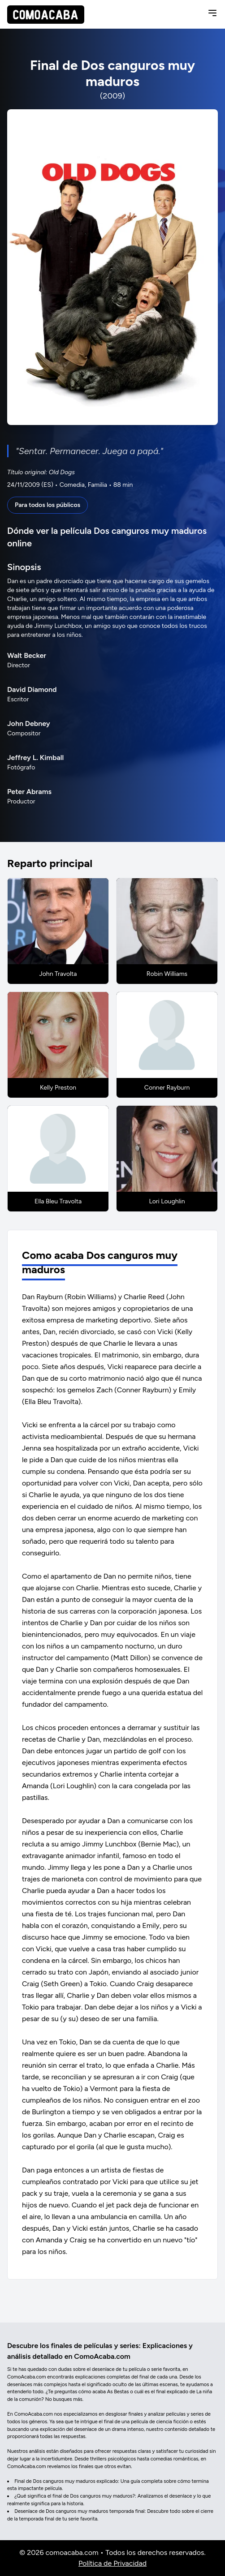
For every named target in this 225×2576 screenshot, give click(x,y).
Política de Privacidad (112, 2563)
